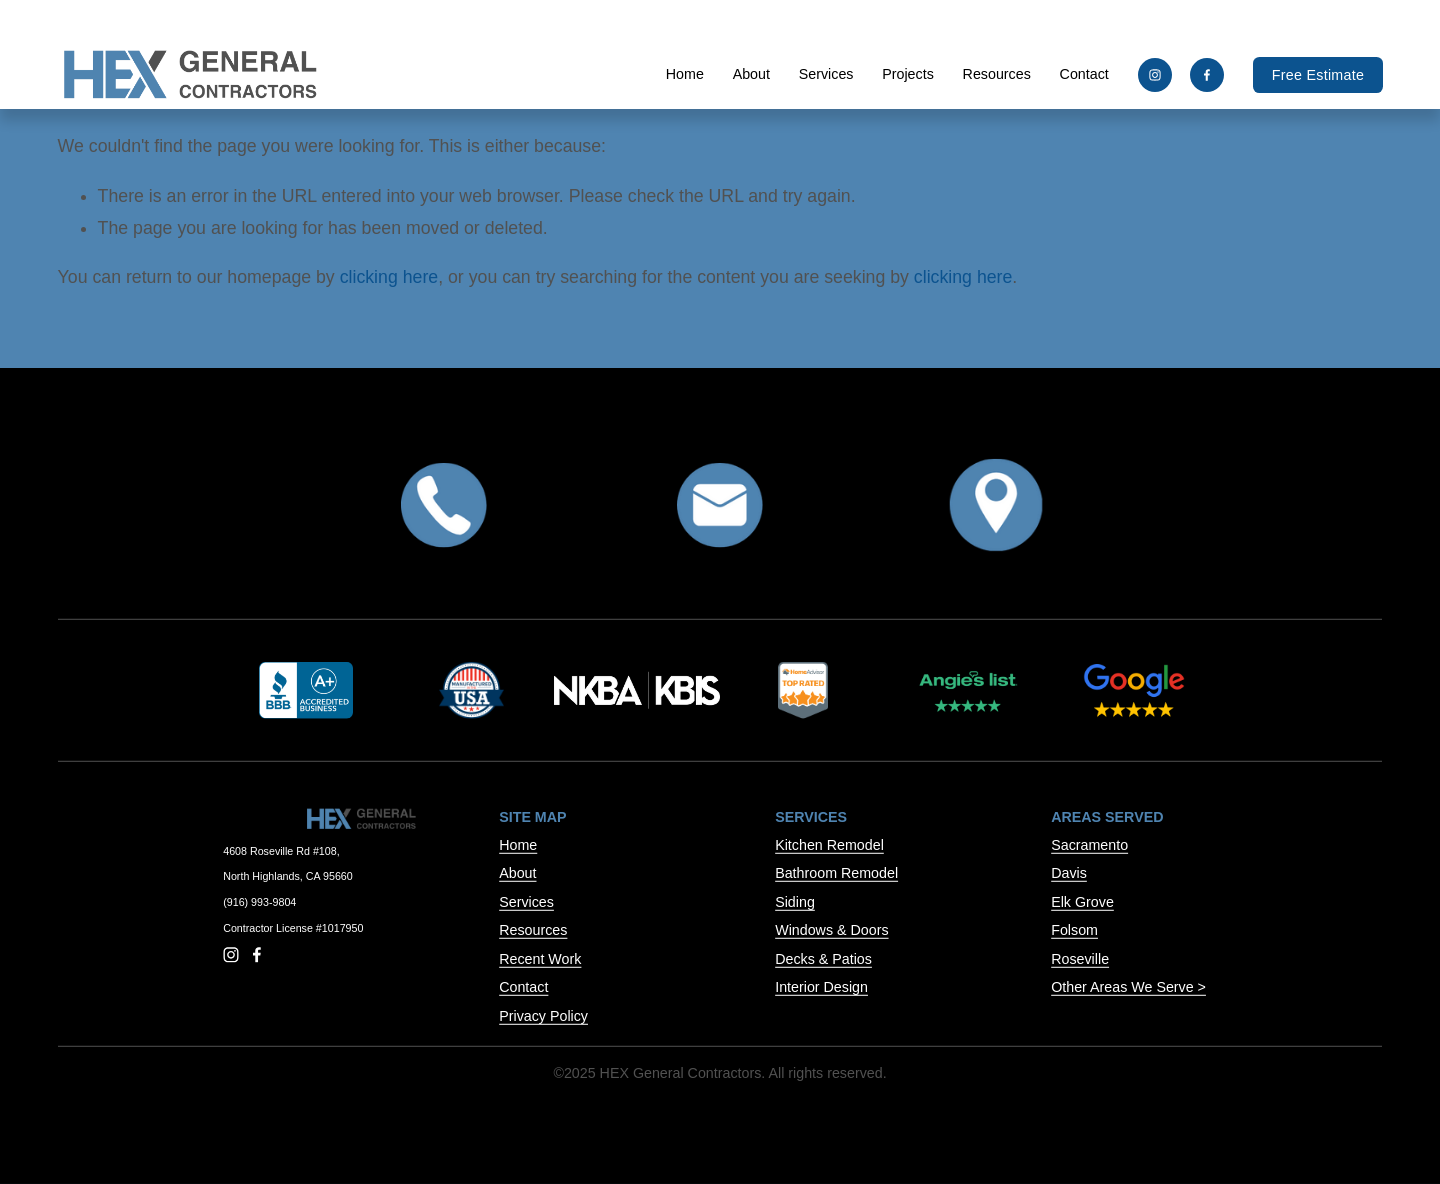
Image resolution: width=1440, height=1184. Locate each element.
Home (684, 74)
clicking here (389, 277)
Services (526, 902)
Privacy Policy (543, 1016)
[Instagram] (1154, 75)
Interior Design (821, 987)
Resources (533, 930)
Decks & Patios (823, 959)
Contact (1083, 74)
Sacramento (1089, 845)
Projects (908, 74)
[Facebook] (1207, 75)
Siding (795, 902)
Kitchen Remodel (829, 845)
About (750, 74)
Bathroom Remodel (836, 873)
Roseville (1080, 959)
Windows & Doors (831, 930)
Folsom (1074, 930)
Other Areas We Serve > (1128, 987)
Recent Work (540, 959)
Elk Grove (1082, 902)
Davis (1069, 873)
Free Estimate (1317, 75)
